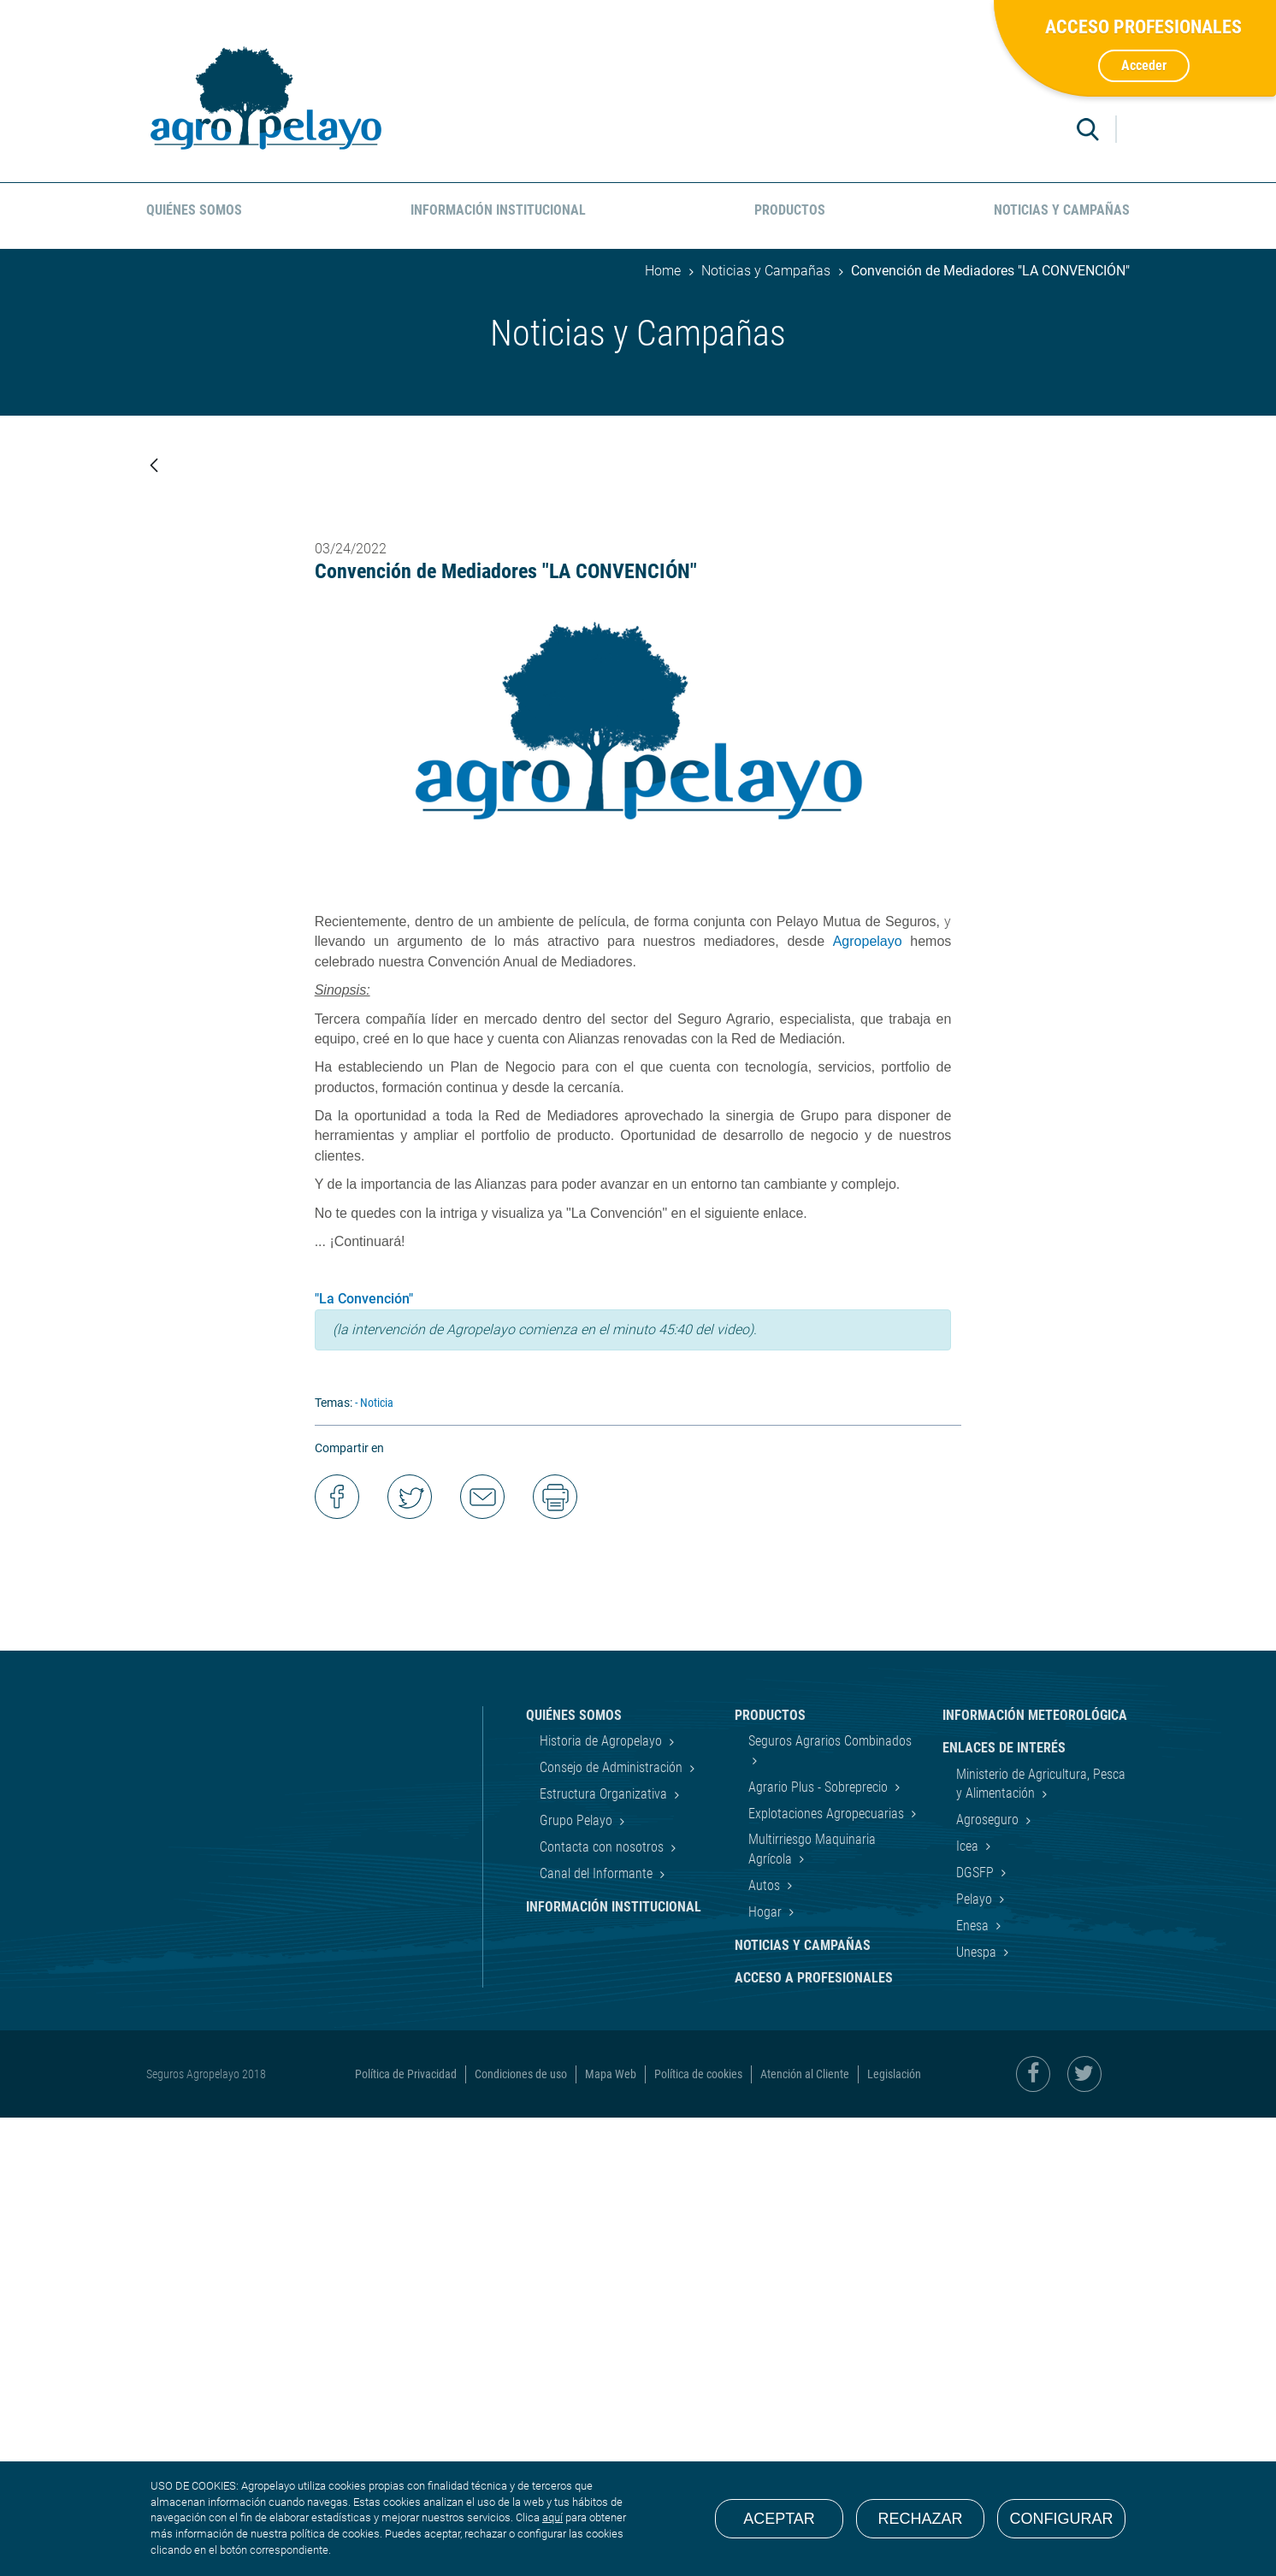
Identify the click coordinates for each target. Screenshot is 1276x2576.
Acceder (1144, 65)
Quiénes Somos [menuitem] (194, 210)
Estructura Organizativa (605, 2252)
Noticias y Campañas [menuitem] (1062, 210)
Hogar (766, 2370)
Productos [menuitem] (789, 210)
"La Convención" (364, 1757)
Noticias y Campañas (765, 271)
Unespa (978, 2410)
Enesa (974, 2384)
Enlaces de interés (1004, 2206)
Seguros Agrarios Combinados (830, 2199)
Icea (969, 2304)
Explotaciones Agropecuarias (827, 2271)
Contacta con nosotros (603, 2305)
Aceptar (779, 2518)
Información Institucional (613, 2365)
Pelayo (975, 2357)
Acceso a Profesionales (814, 2436)
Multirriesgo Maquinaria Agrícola (812, 2307)
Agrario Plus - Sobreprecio (819, 2244)
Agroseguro (989, 2278)
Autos (765, 2344)
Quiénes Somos (574, 2173)
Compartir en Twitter (409, 1955)
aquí (552, 2517)
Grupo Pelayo (578, 2279)
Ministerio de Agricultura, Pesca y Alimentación (1040, 2241)
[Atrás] (154, 466)
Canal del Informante (598, 2332)
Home (663, 271)
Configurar (1062, 2518)
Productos (770, 2173)
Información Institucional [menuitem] (498, 210)
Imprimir (555, 1955)
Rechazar (919, 2518)
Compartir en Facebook (337, 1955)
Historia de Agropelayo (602, 2199)
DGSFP (976, 2331)
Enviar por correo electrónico (482, 1955)
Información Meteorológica (1034, 2173)
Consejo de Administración (613, 2226)
